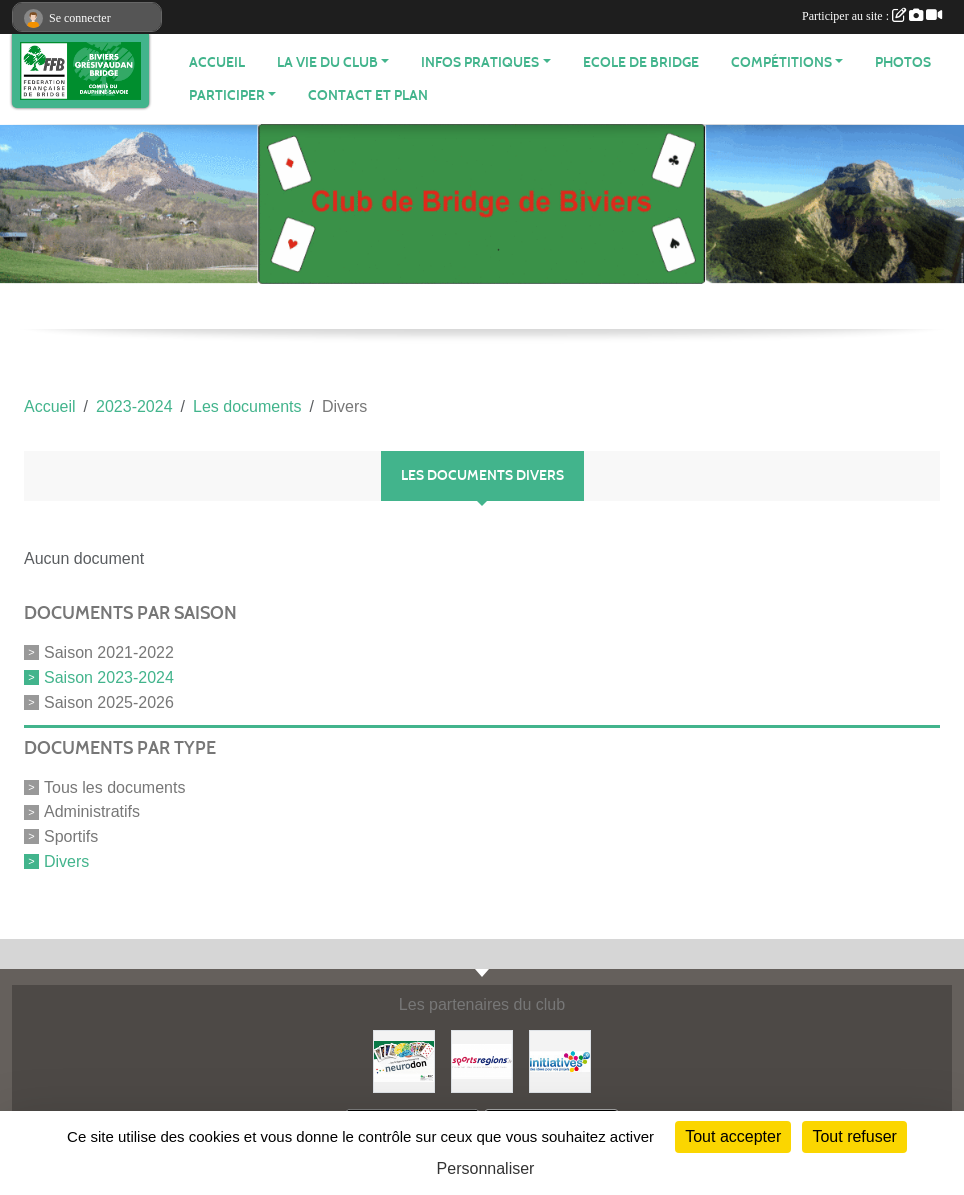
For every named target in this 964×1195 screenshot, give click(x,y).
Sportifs (71, 836)
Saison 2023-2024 (109, 677)
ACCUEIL (217, 62)
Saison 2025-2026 (109, 702)
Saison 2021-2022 (109, 652)
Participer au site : (872, 16)
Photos (903, 62)
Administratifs (92, 811)
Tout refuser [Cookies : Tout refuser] (854, 1136)
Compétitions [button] (781, 62)
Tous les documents (114, 786)
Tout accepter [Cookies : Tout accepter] (733, 1136)
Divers (66, 861)
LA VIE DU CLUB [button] (327, 62)
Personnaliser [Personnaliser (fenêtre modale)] (486, 1168)
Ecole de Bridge (641, 62)
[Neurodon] (404, 1060)
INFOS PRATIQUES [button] (480, 62)
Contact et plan (368, 95)
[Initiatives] (560, 1060)
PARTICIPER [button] (227, 95)
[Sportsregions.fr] (482, 1060)
